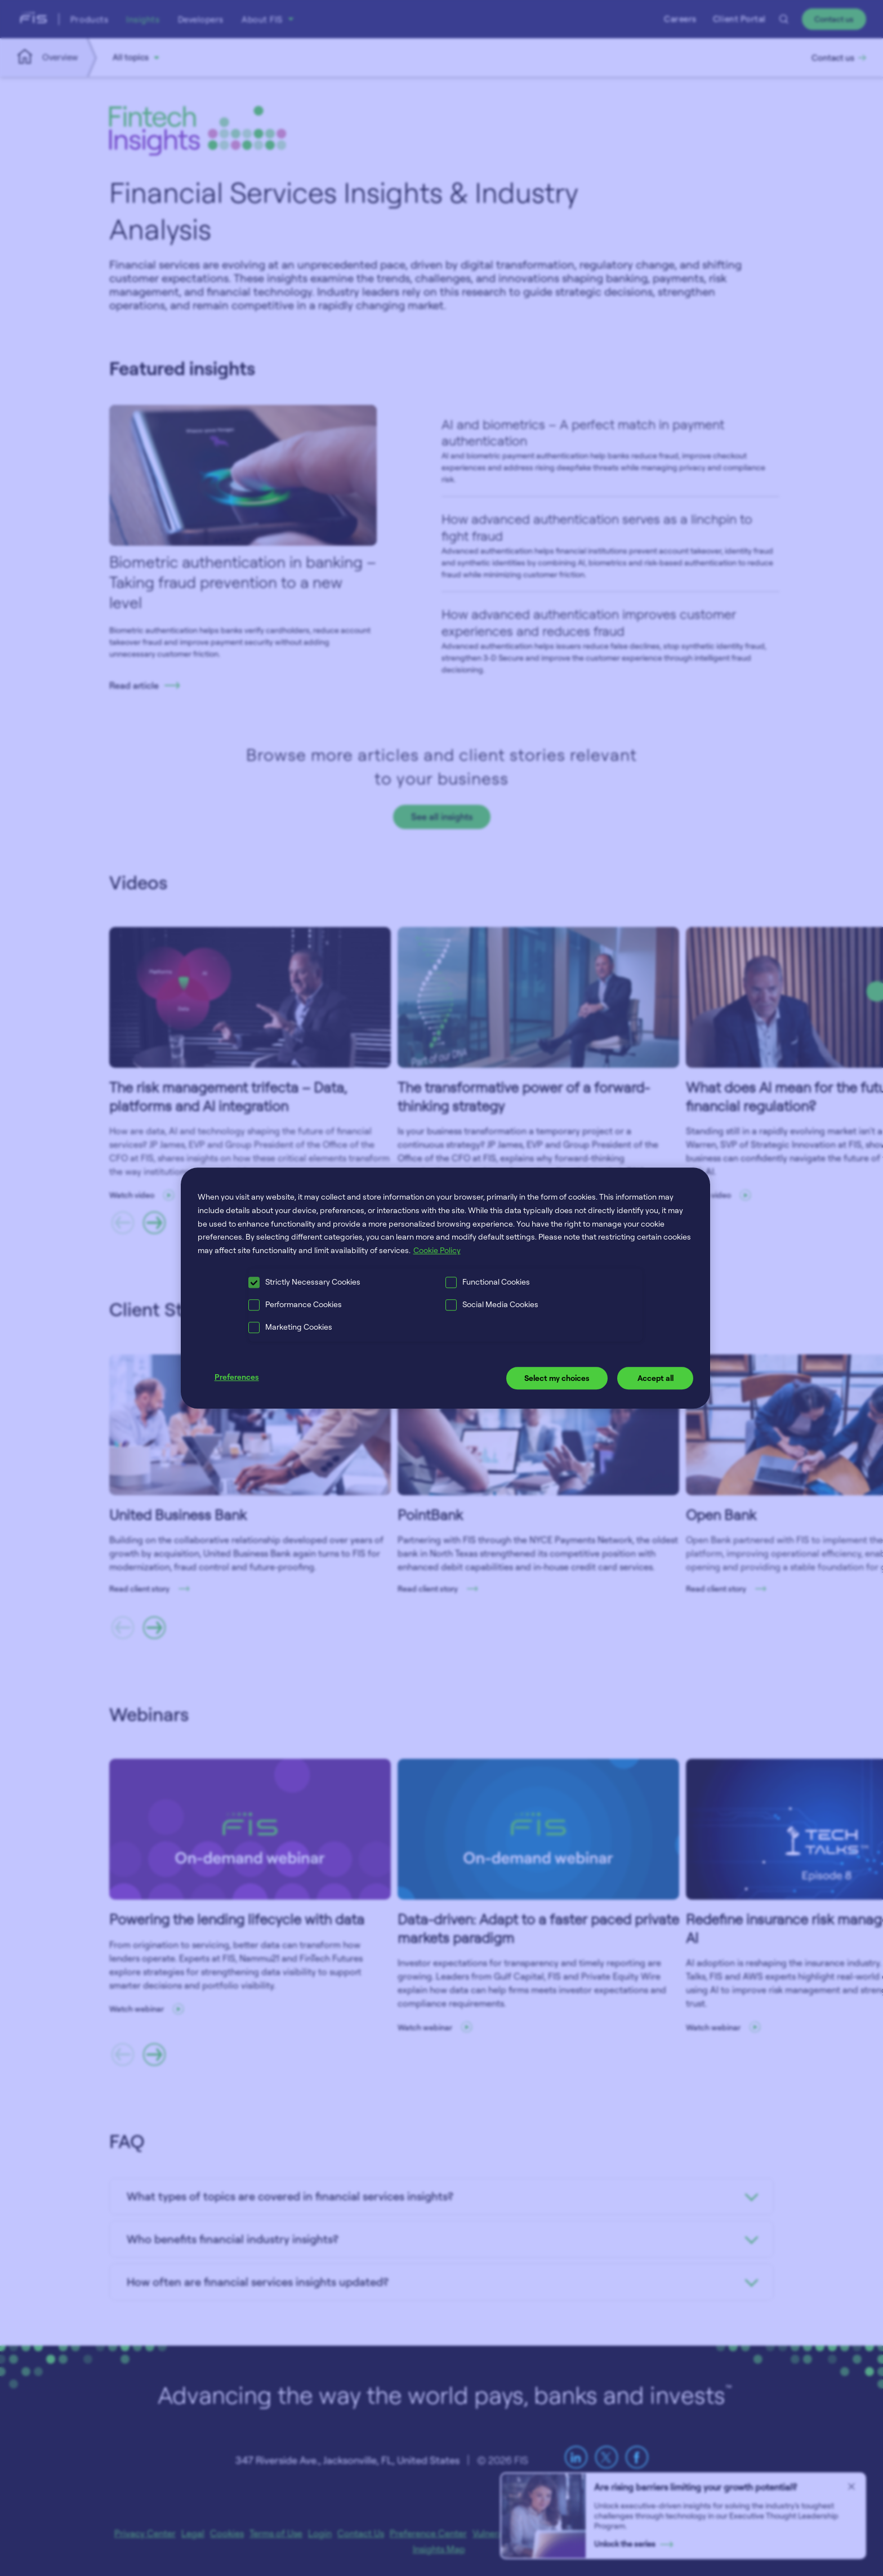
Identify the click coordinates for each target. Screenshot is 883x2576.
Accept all (655, 1378)
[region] (446, 1288)
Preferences (237, 1376)
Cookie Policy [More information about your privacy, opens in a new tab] (437, 1250)
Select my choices (557, 1378)
